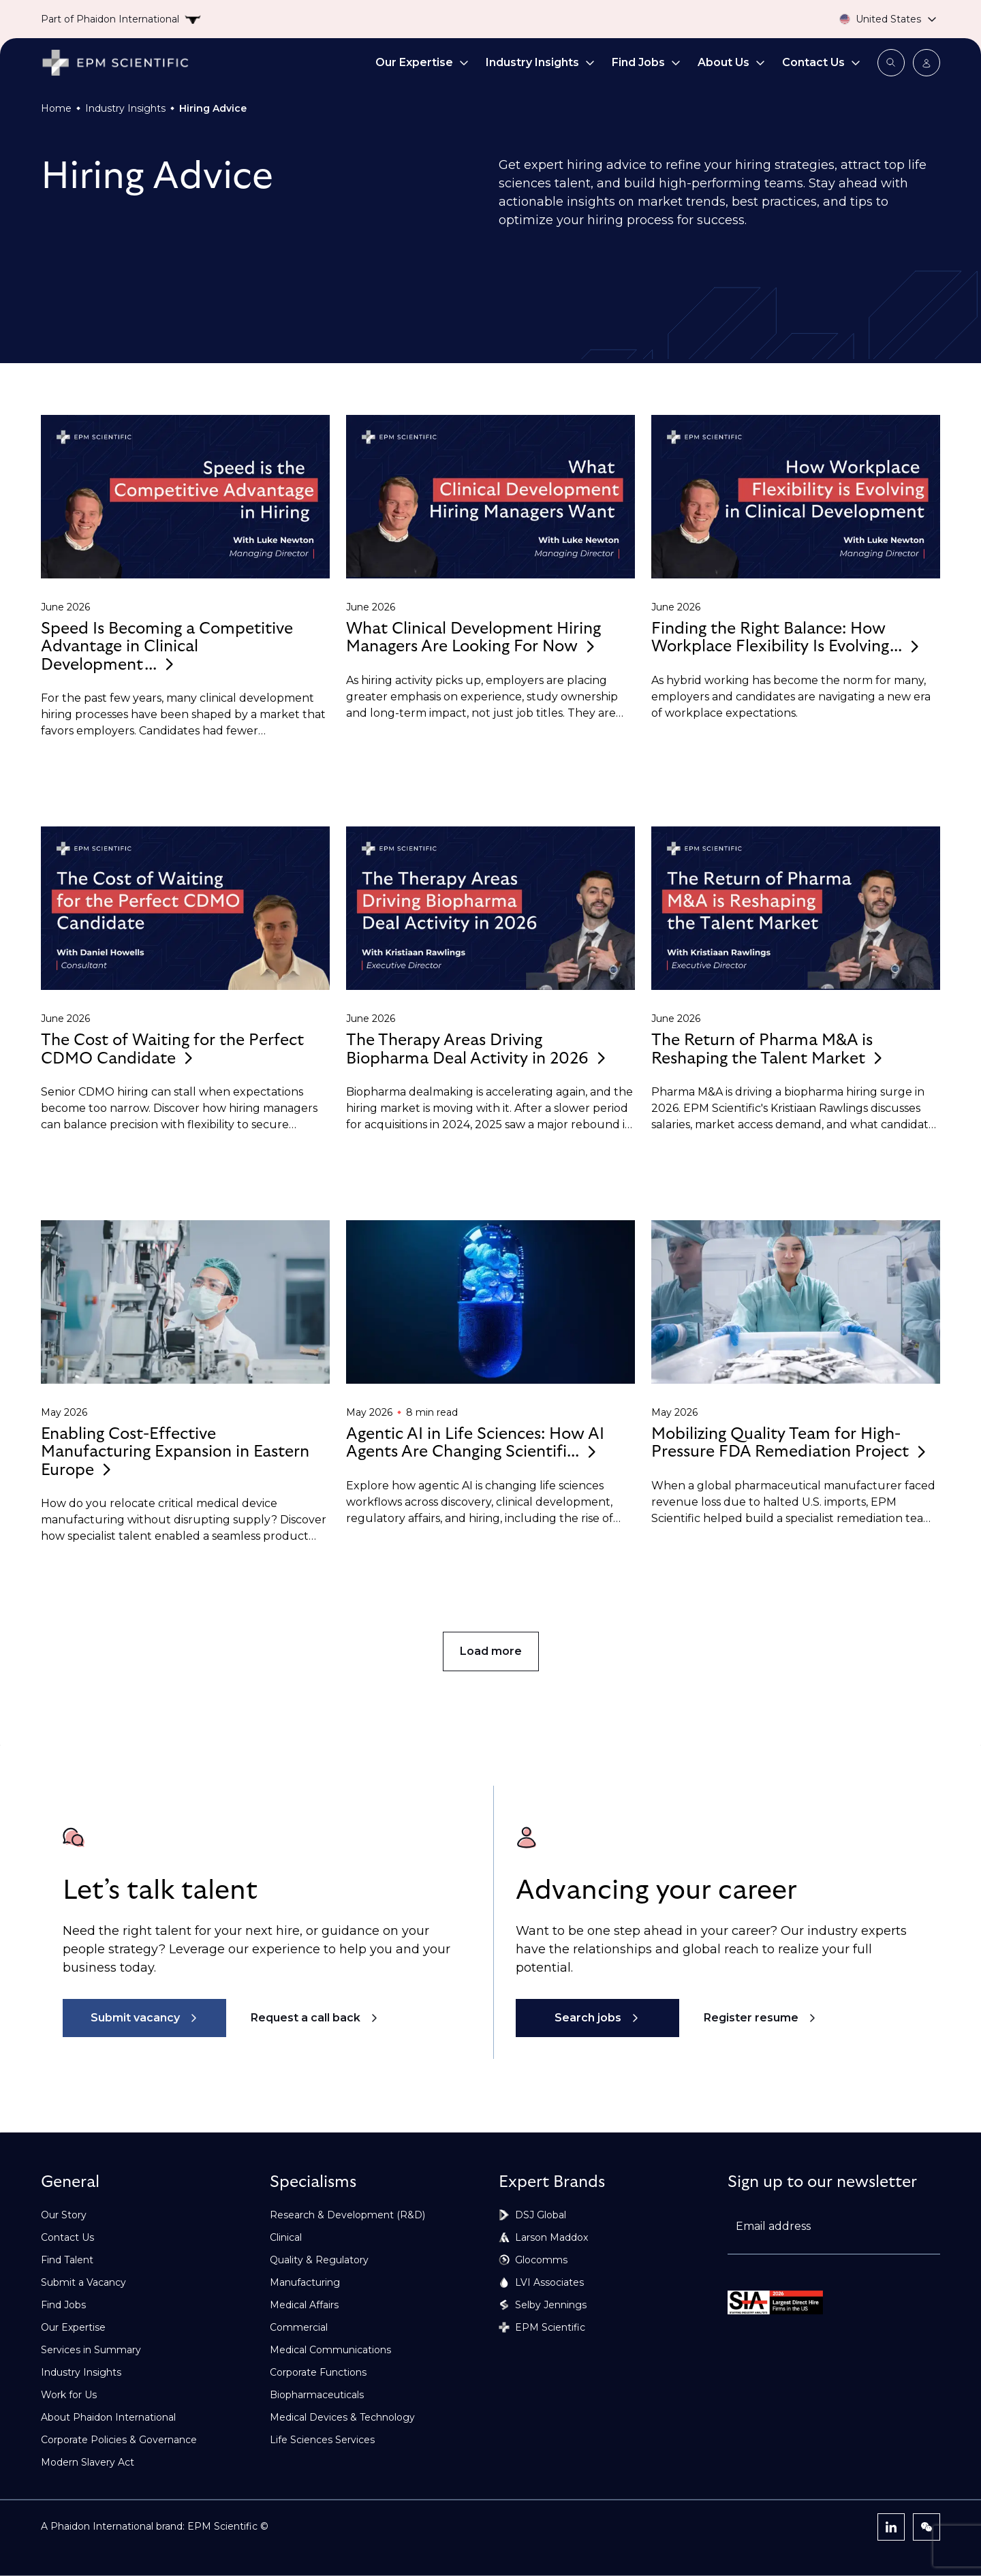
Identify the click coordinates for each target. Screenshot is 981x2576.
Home (56, 108)
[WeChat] (926, 2527)
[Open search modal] (891, 62)
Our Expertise (422, 62)
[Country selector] (872, 19)
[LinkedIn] (891, 2527)
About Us (732, 62)
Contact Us (821, 62)
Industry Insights (540, 62)
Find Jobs (646, 62)
